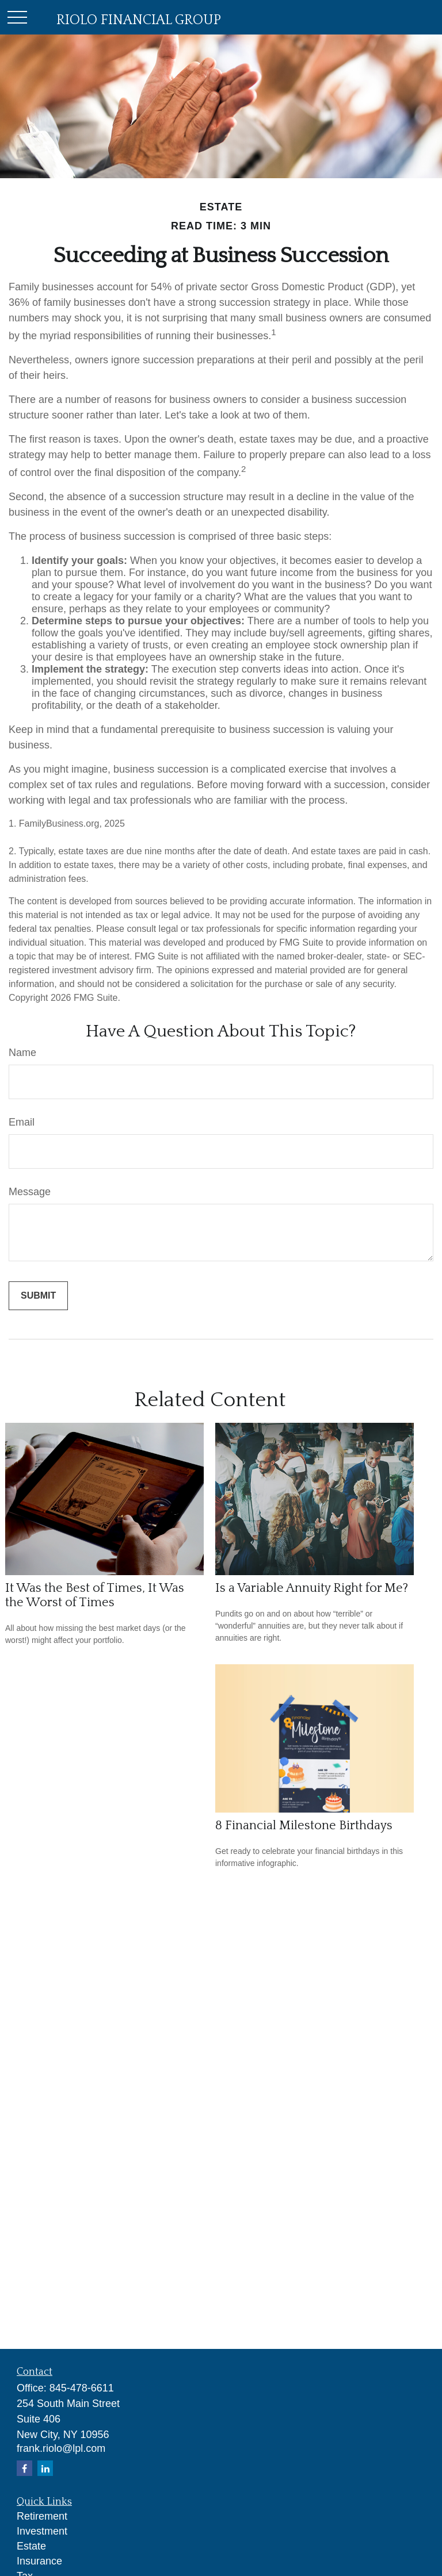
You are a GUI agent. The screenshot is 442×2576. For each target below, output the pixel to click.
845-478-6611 (81, 2388)
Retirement (42, 2516)
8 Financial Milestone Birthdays (304, 1825)
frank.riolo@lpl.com (61, 2448)
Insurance (39, 2561)
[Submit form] (38, 1295)
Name (22, 1052)
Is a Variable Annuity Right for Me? (311, 1588)
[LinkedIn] (45, 2468)
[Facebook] (24, 2468)
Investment (42, 2531)
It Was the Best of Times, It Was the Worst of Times (94, 1595)
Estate (31, 2546)
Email (22, 1122)
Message (30, 1191)
